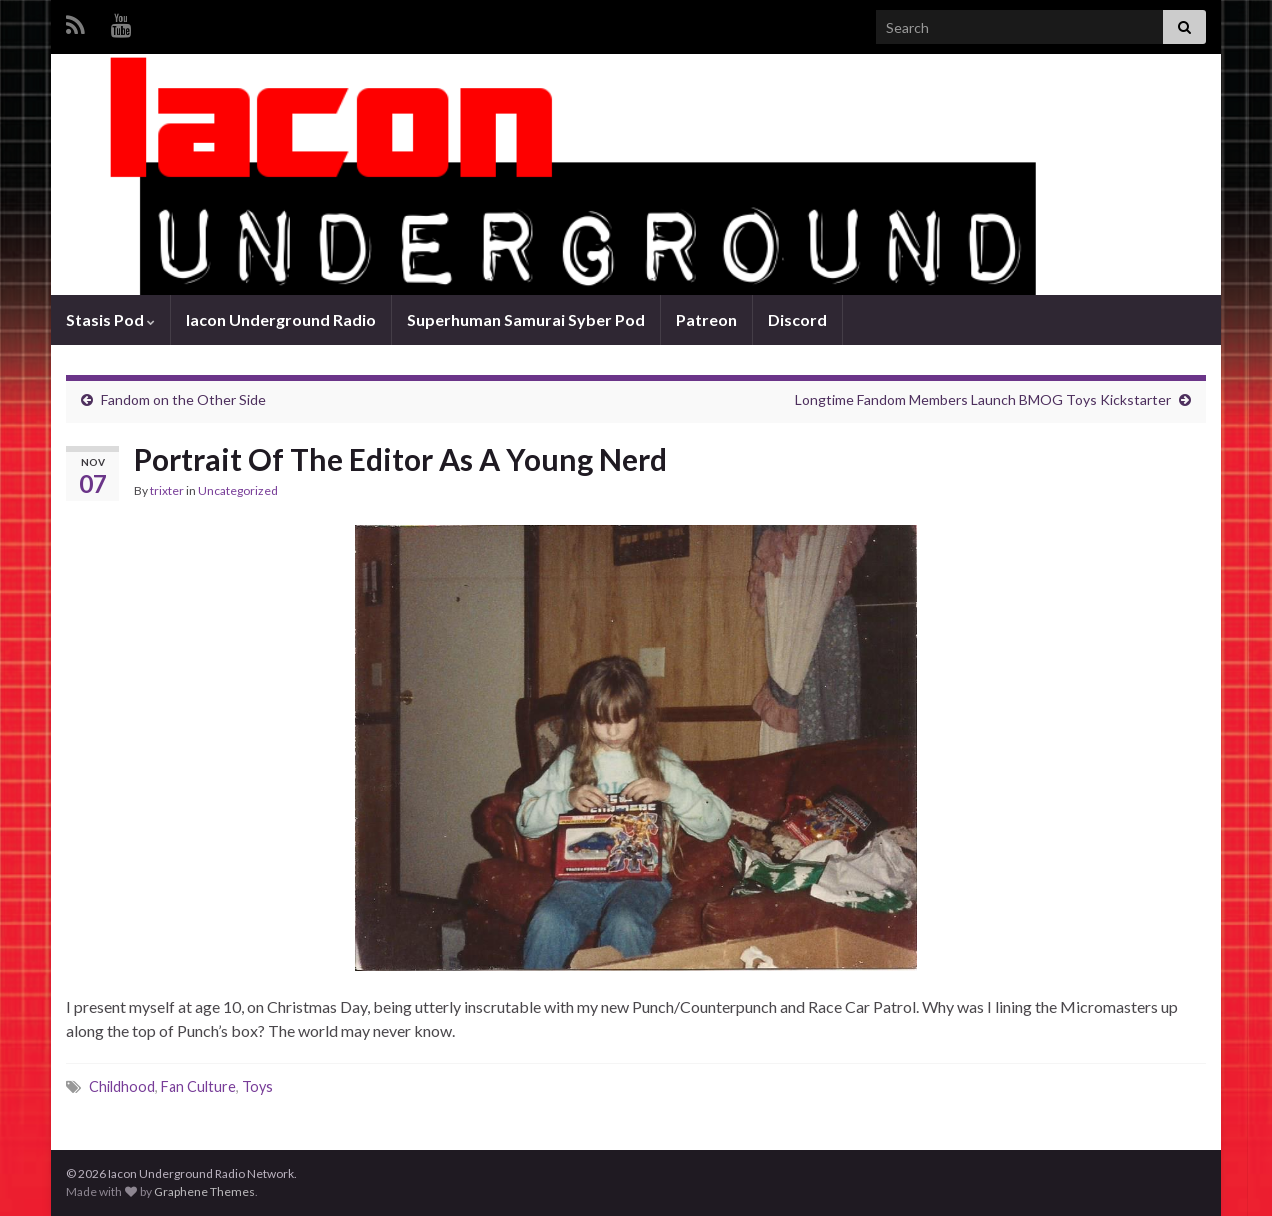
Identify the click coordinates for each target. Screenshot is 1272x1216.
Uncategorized (238, 490)
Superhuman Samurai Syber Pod (526, 319)
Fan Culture (198, 1086)
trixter (167, 490)
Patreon (706, 319)
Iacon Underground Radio (281, 319)
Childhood (122, 1086)
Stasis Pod (110, 319)
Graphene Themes (204, 1191)
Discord (797, 319)
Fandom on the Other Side (183, 399)
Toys (257, 1086)
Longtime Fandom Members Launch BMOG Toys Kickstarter (983, 399)
